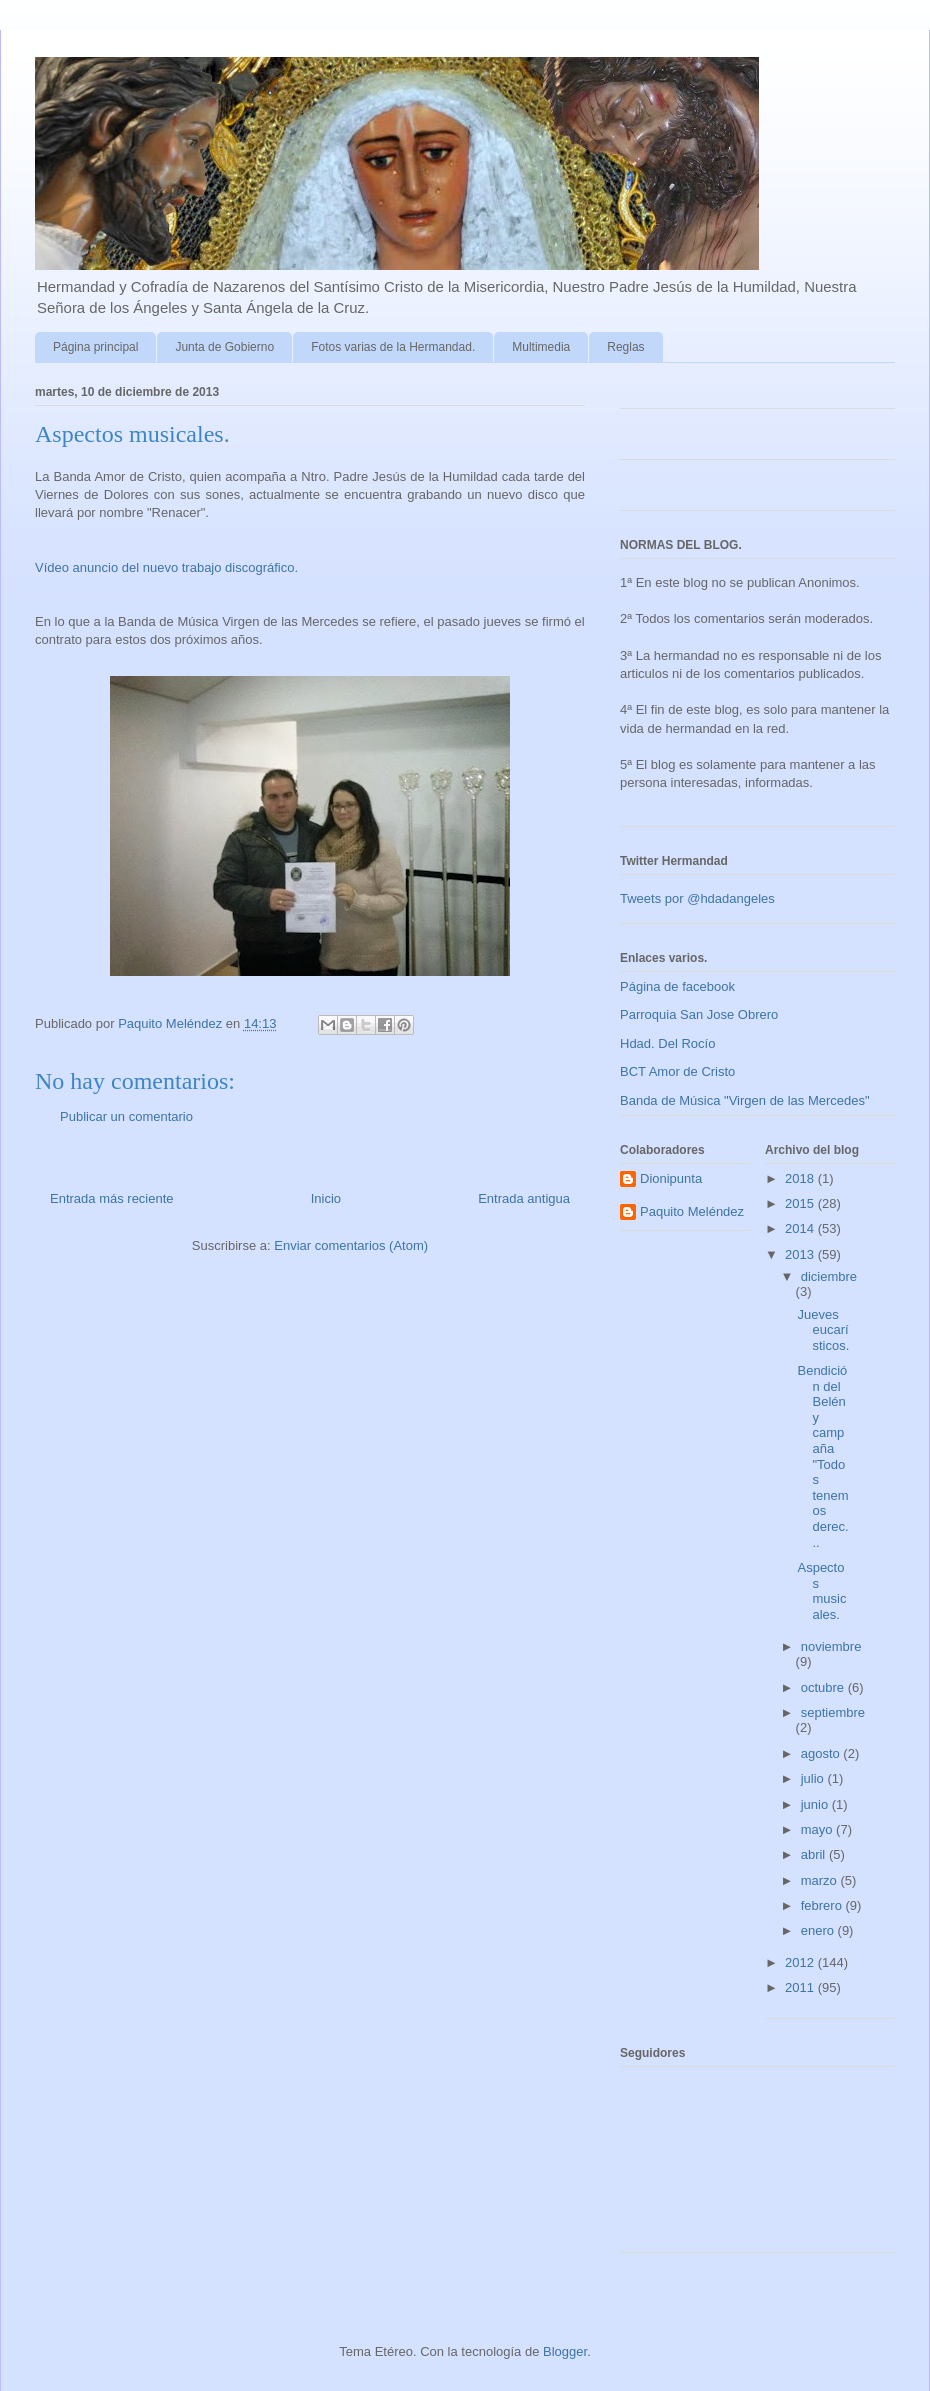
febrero (823, 1905)
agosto (822, 1753)
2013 (801, 1254)
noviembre (831, 1646)
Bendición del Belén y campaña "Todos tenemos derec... (822, 1456)
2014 (801, 1228)
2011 (801, 1987)
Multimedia (541, 347)
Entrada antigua (524, 1198)
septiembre (833, 1712)
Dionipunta (671, 1178)
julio (814, 1778)
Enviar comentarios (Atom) (351, 1245)
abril (815, 1854)
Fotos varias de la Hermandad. (393, 347)
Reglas (625, 347)
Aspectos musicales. (821, 1591)
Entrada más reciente (112, 1198)
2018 (801, 1178)
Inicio (326, 1198)
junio (816, 1804)
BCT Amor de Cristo (677, 1071)
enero (819, 1930)
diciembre (829, 1276)
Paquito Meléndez (692, 1211)
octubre (824, 1687)
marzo (821, 1880)
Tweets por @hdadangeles (697, 898)
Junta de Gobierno (224, 347)
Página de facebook (677, 986)
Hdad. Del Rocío (667, 1043)
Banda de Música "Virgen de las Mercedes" (745, 1100)
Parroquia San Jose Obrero (699, 1014)
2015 (801, 1203)
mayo (818, 1829)
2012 (801, 1962)
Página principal (95, 347)
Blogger (565, 2351)
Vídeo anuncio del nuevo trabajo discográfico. (166, 567)
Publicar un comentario (126, 1116)
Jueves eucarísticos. (823, 1330)
